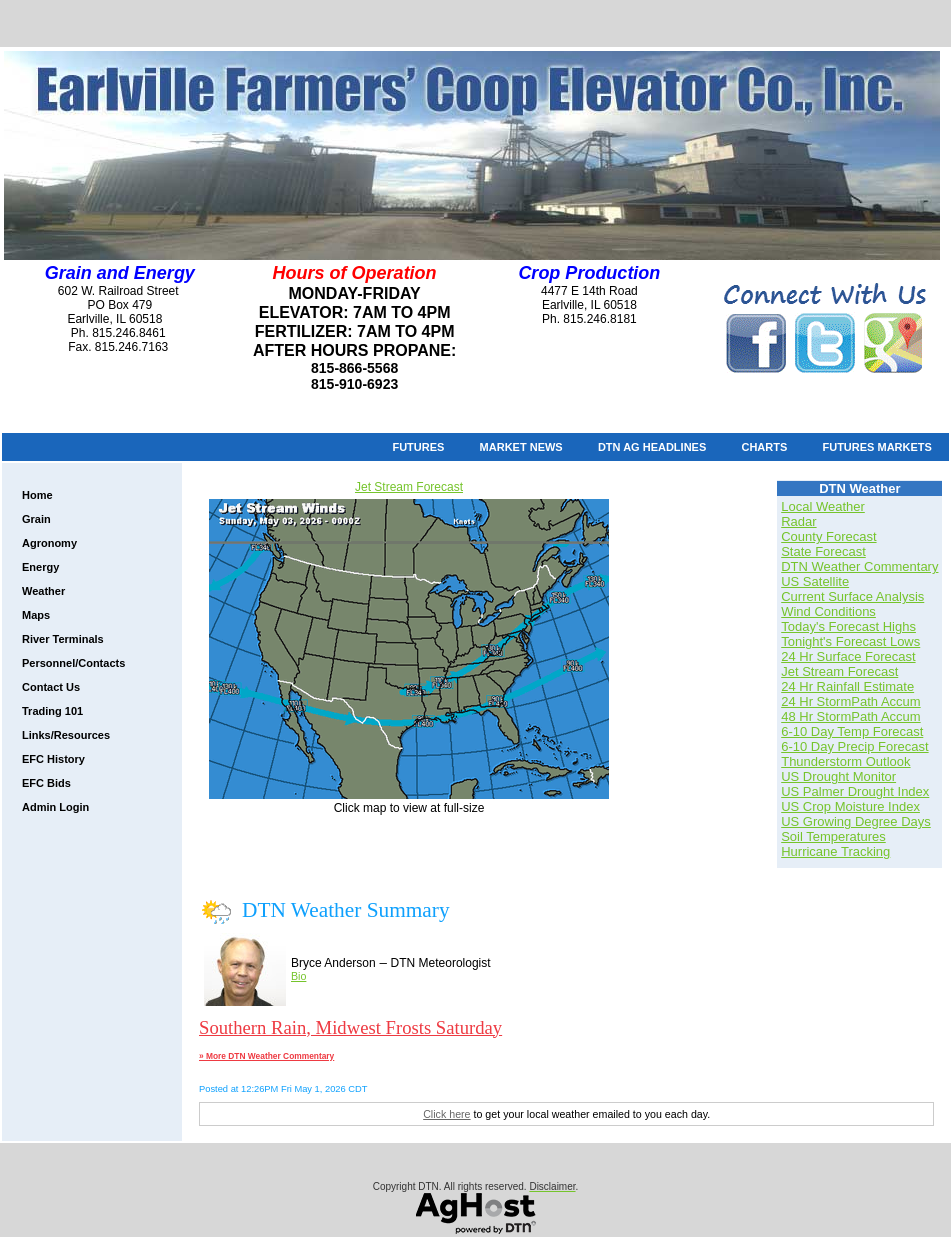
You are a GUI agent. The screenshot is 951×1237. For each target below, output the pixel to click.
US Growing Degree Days (856, 821)
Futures (418, 447)
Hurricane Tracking (835, 851)
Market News (521, 447)
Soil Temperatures (833, 836)
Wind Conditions (828, 611)
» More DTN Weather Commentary (266, 1056)
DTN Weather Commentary (859, 566)
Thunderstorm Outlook (845, 761)
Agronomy (49, 543)
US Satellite (815, 581)
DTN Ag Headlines (652, 447)
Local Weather (823, 506)
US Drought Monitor (838, 776)
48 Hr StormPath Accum (850, 716)
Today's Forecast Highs (848, 626)
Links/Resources (66, 735)
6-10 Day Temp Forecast (852, 731)
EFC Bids (46, 783)
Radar (798, 521)
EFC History (53, 759)
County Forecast (828, 536)
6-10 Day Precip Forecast (854, 746)
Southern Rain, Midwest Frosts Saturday (350, 1027)
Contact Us (51, 687)
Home (37, 495)
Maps (36, 615)
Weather (43, 591)
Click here (446, 1114)
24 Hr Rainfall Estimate (847, 686)
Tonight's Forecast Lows (850, 641)
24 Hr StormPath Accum (850, 701)
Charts (764, 447)
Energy (40, 567)
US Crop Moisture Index (850, 806)
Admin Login (55, 807)
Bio (298, 976)
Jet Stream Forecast (409, 487)
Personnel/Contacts (73, 663)
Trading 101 (52, 711)
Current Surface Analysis (852, 596)
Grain (36, 519)
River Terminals (63, 639)
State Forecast (823, 551)
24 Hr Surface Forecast (848, 656)
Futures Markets (876, 447)
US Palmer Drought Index (855, 791)
